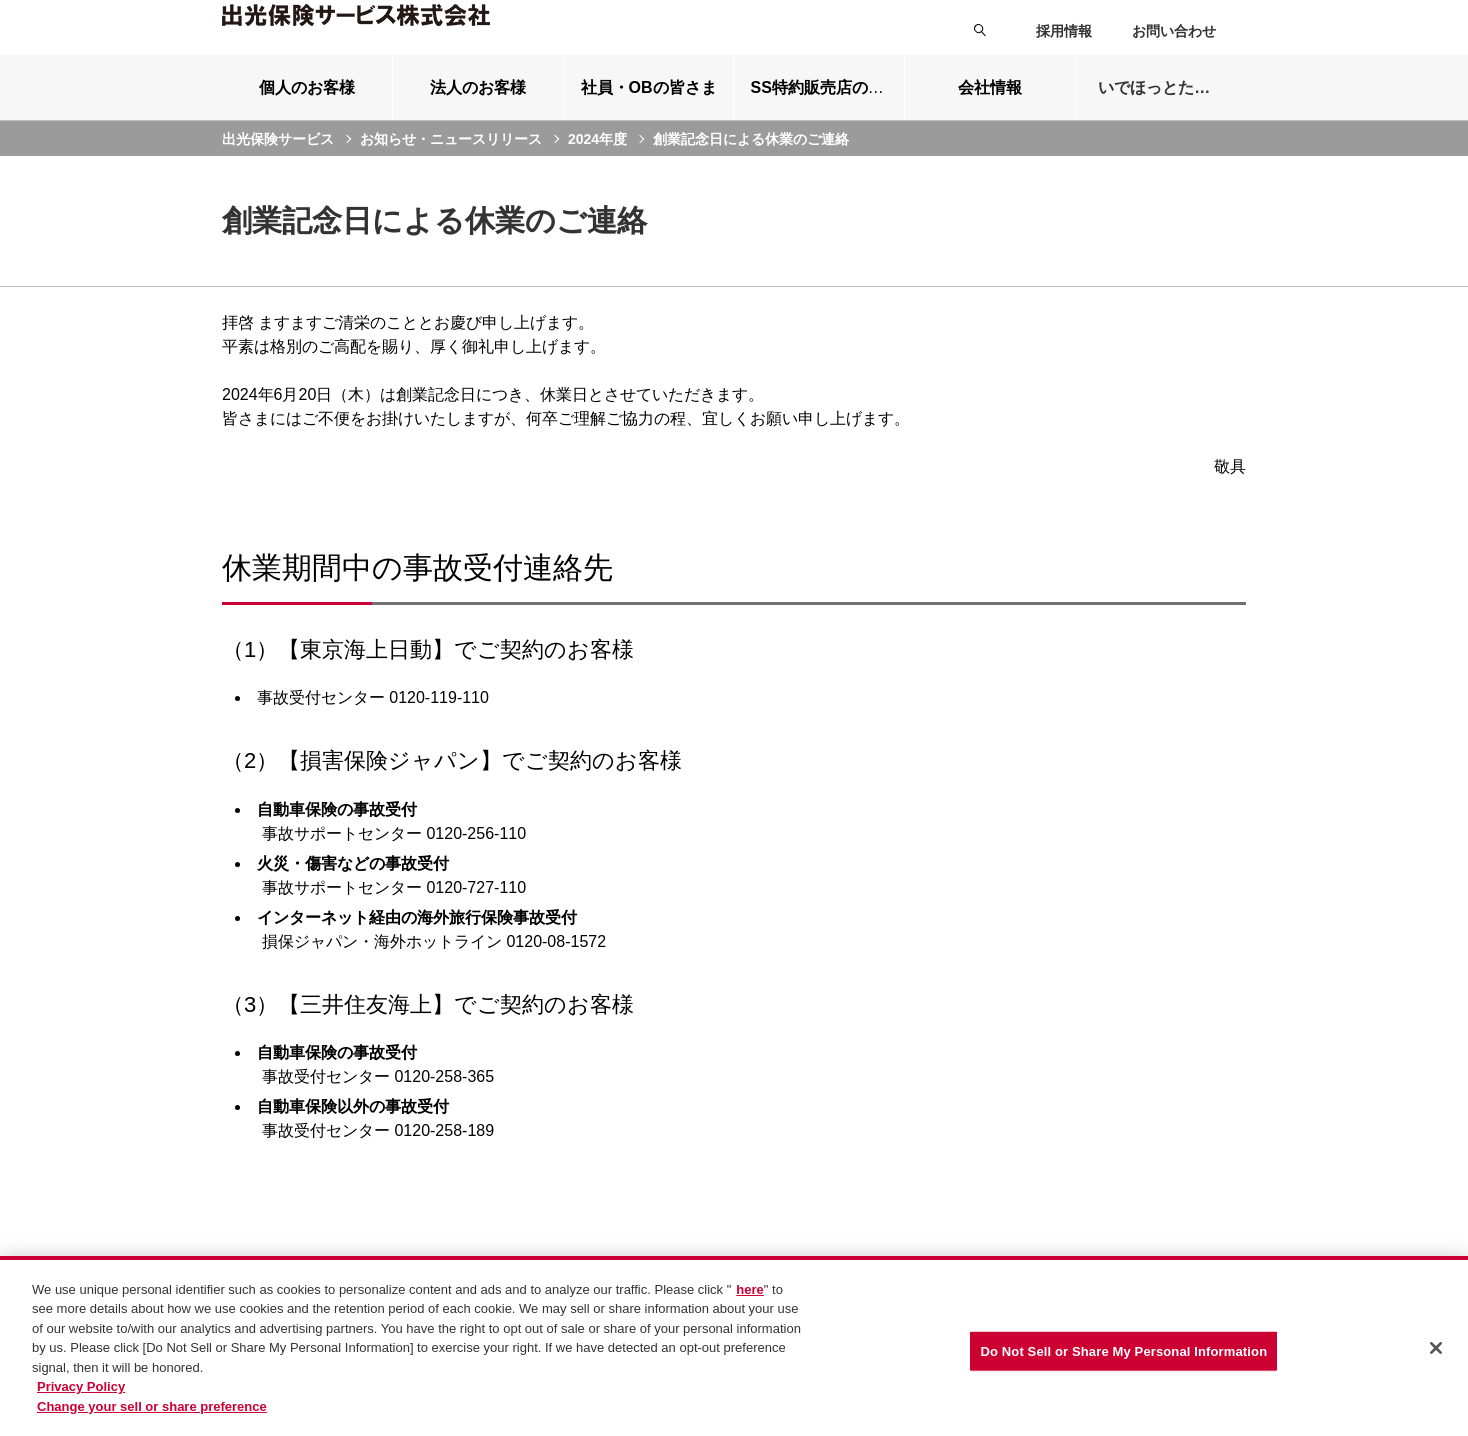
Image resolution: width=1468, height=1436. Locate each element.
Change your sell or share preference (152, 1415)
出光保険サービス (278, 163)
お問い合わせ (1174, 31)
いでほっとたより (1162, 112)
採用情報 (1064, 31)
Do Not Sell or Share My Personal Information (1123, 1360)
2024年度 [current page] (597, 163)
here (749, 1298)
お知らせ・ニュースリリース (451, 163)
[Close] (1436, 1357)
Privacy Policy (81, 1396)
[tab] (307, 112)
